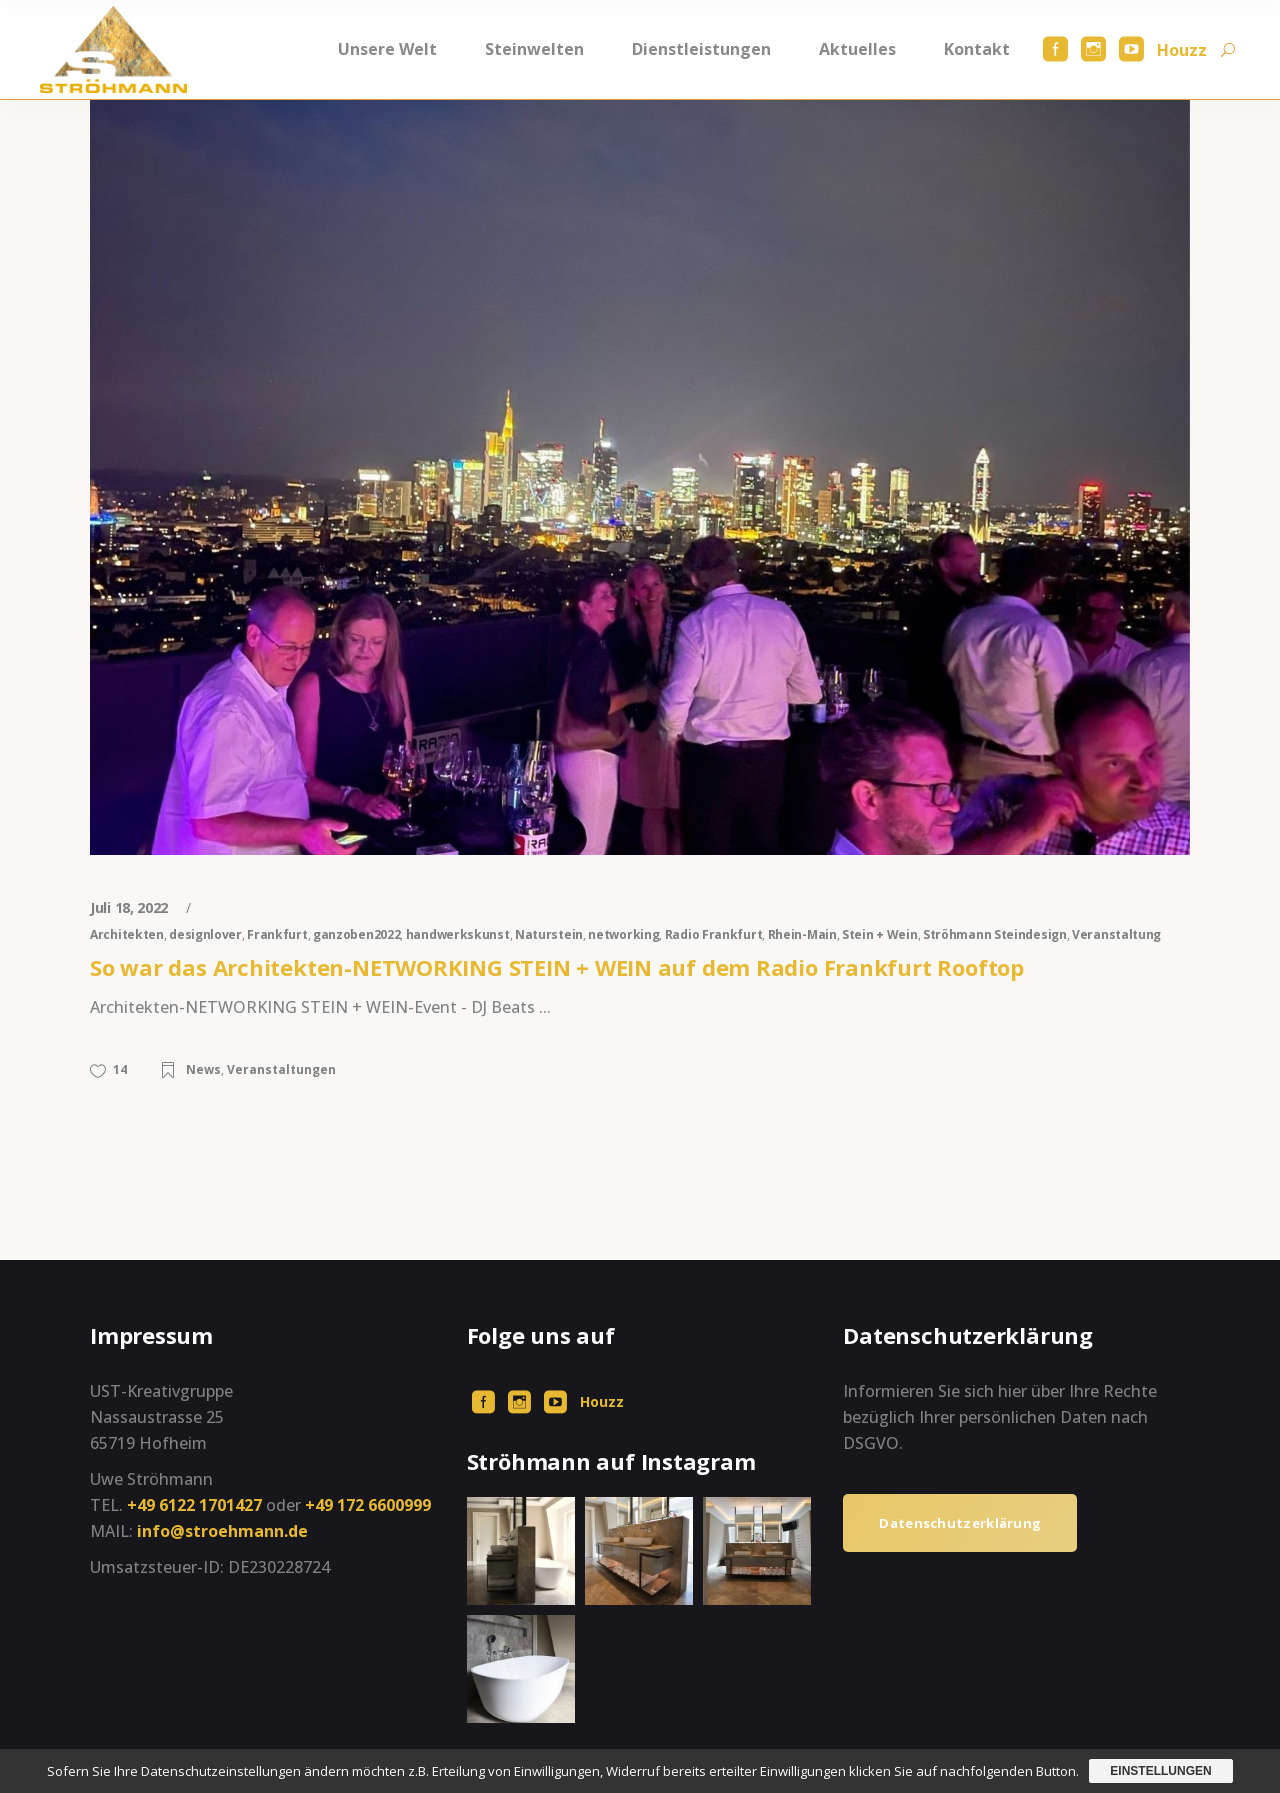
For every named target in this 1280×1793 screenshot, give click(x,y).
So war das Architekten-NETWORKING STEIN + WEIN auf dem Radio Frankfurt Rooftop (557, 967)
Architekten (127, 934)
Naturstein (549, 934)
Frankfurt (277, 934)
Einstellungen (1160, 1771)
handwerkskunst (458, 934)
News (203, 1069)
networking (623, 934)
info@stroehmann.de (222, 1531)
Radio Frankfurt (714, 934)
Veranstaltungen (281, 1069)
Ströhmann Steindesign (995, 934)
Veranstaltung (1116, 934)
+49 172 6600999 (368, 1505)
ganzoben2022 (356, 934)
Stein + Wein (879, 934)
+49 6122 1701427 (194, 1505)
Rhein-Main (802, 934)
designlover (205, 934)
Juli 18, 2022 (131, 907)
